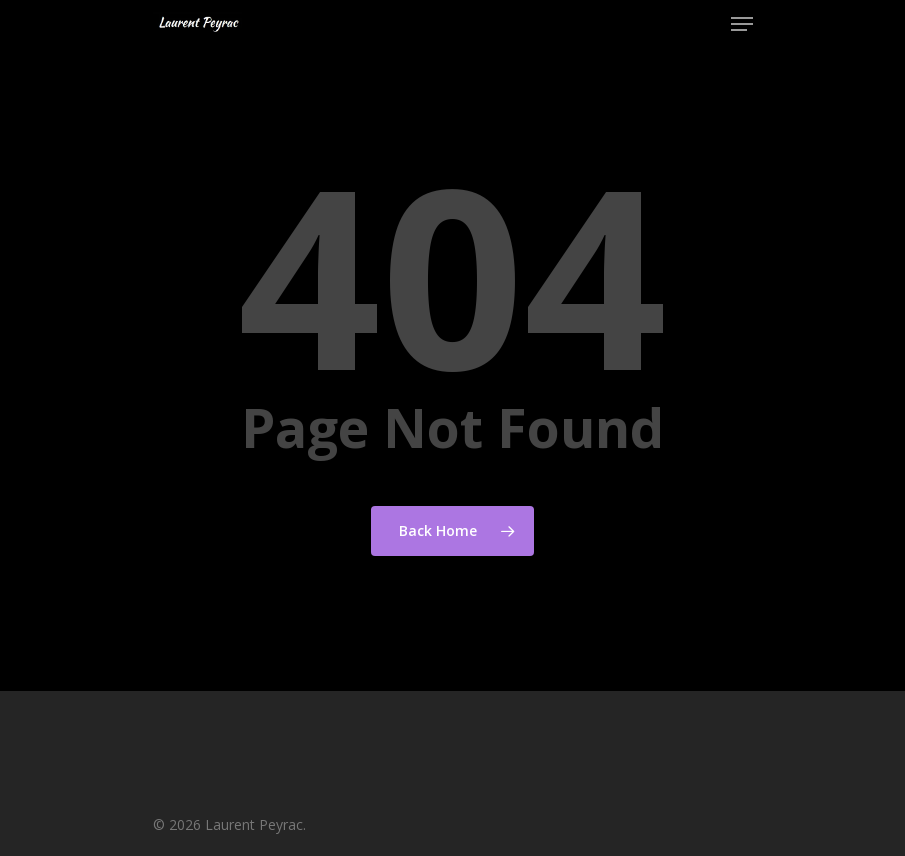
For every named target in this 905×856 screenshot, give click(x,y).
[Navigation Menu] (742, 24)
